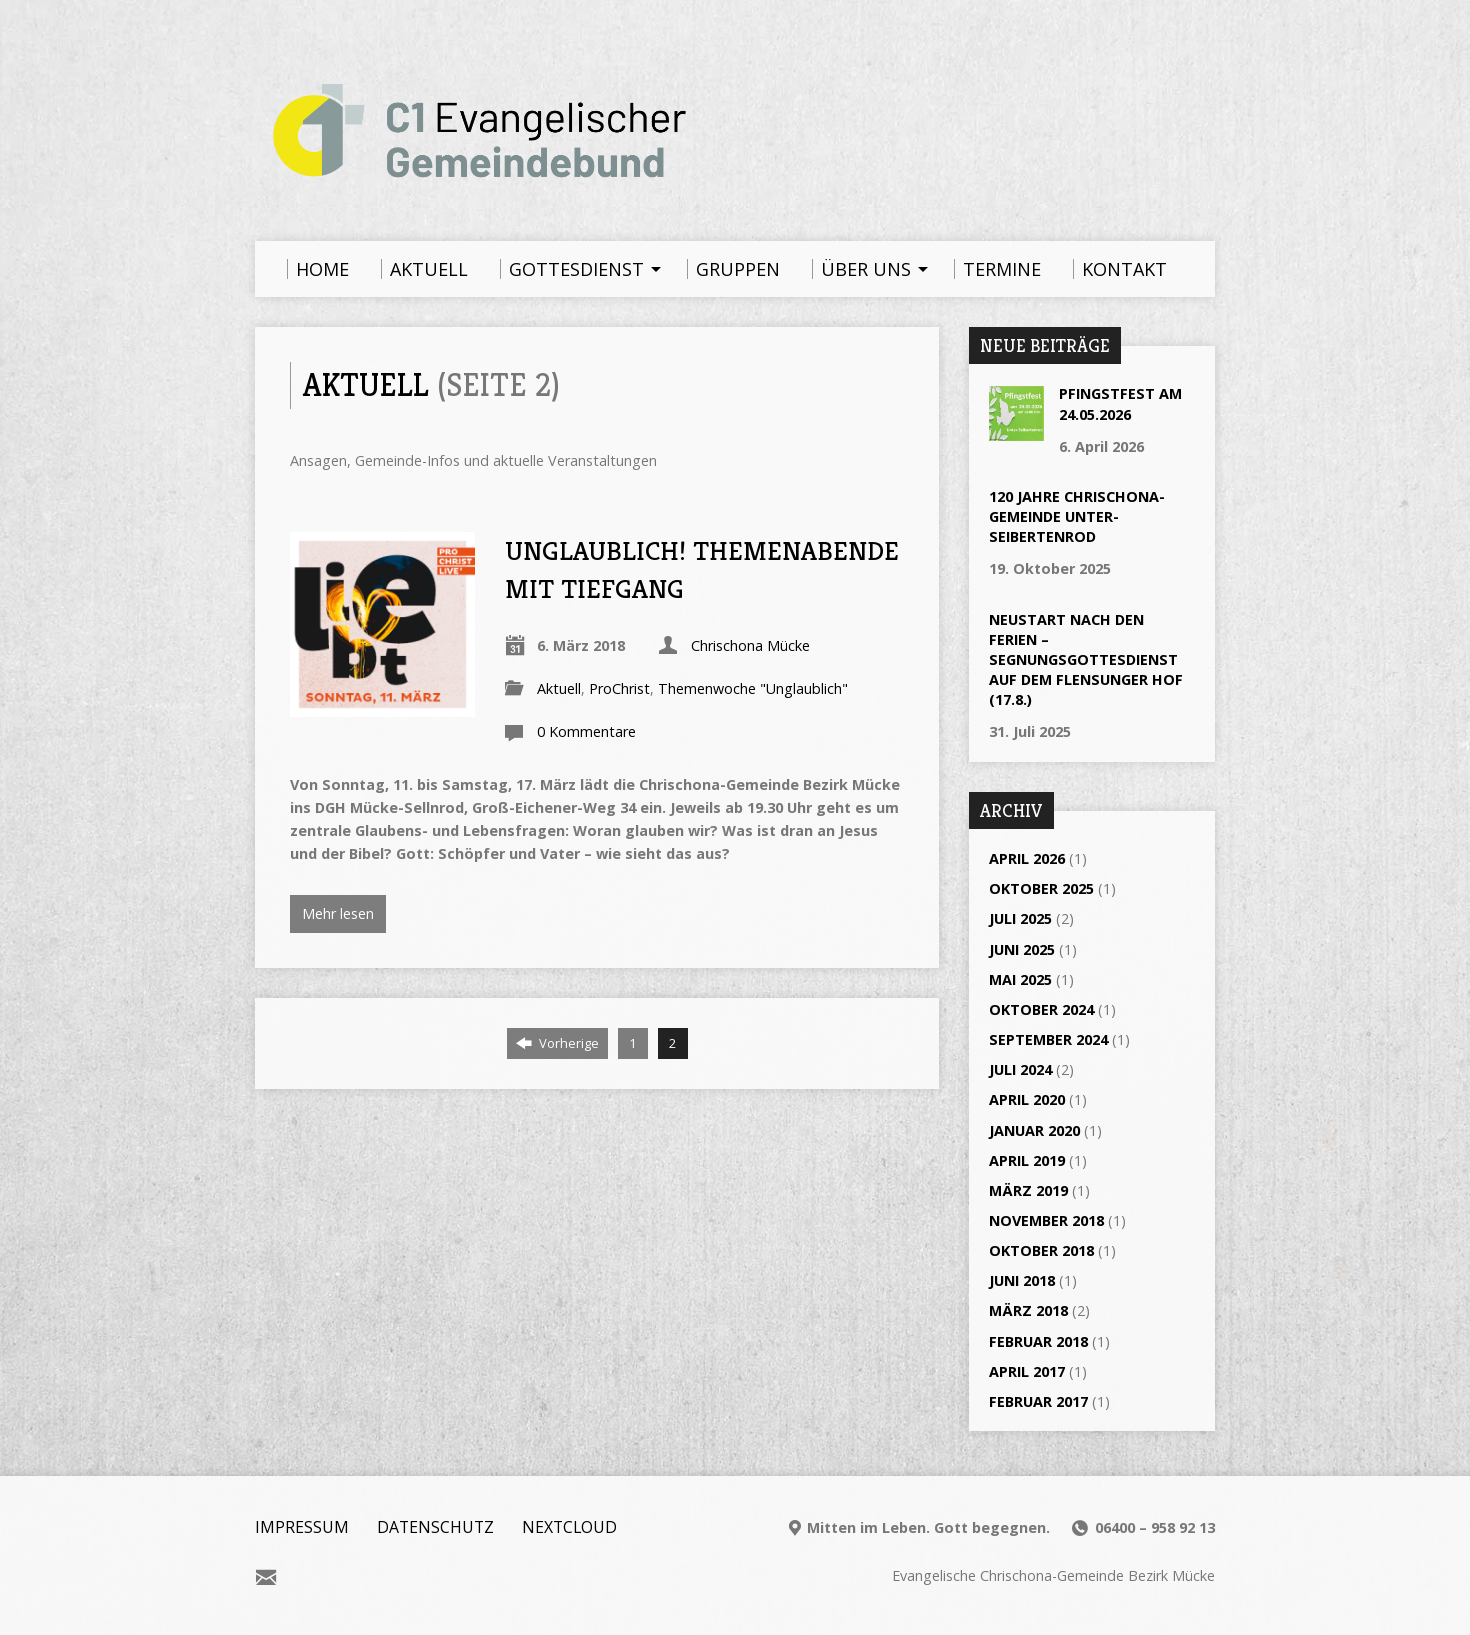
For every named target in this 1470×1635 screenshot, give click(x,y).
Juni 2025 (1022, 949)
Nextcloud (569, 1527)
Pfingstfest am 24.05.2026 (1120, 403)
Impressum (302, 1527)
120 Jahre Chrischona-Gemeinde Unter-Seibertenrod (1077, 516)
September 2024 (1048, 1039)
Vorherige (557, 1043)
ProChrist (619, 688)
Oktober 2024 (1041, 1009)
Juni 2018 (1022, 1280)
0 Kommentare (586, 731)
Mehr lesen (338, 913)
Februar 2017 (1038, 1401)
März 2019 (1028, 1190)
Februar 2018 (1038, 1341)
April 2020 (1027, 1099)
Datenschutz (435, 1527)
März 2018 (1028, 1310)
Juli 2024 (1020, 1069)
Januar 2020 (1034, 1130)
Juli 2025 (1020, 918)
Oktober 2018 (1041, 1250)
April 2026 (1027, 858)
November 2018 (1046, 1220)
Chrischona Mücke (750, 645)
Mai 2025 (1020, 979)
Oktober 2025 (1041, 888)
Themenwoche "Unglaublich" (753, 688)
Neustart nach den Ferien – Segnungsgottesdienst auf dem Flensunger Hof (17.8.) (1086, 660)
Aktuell (559, 688)
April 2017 (1027, 1371)
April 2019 (1027, 1160)
